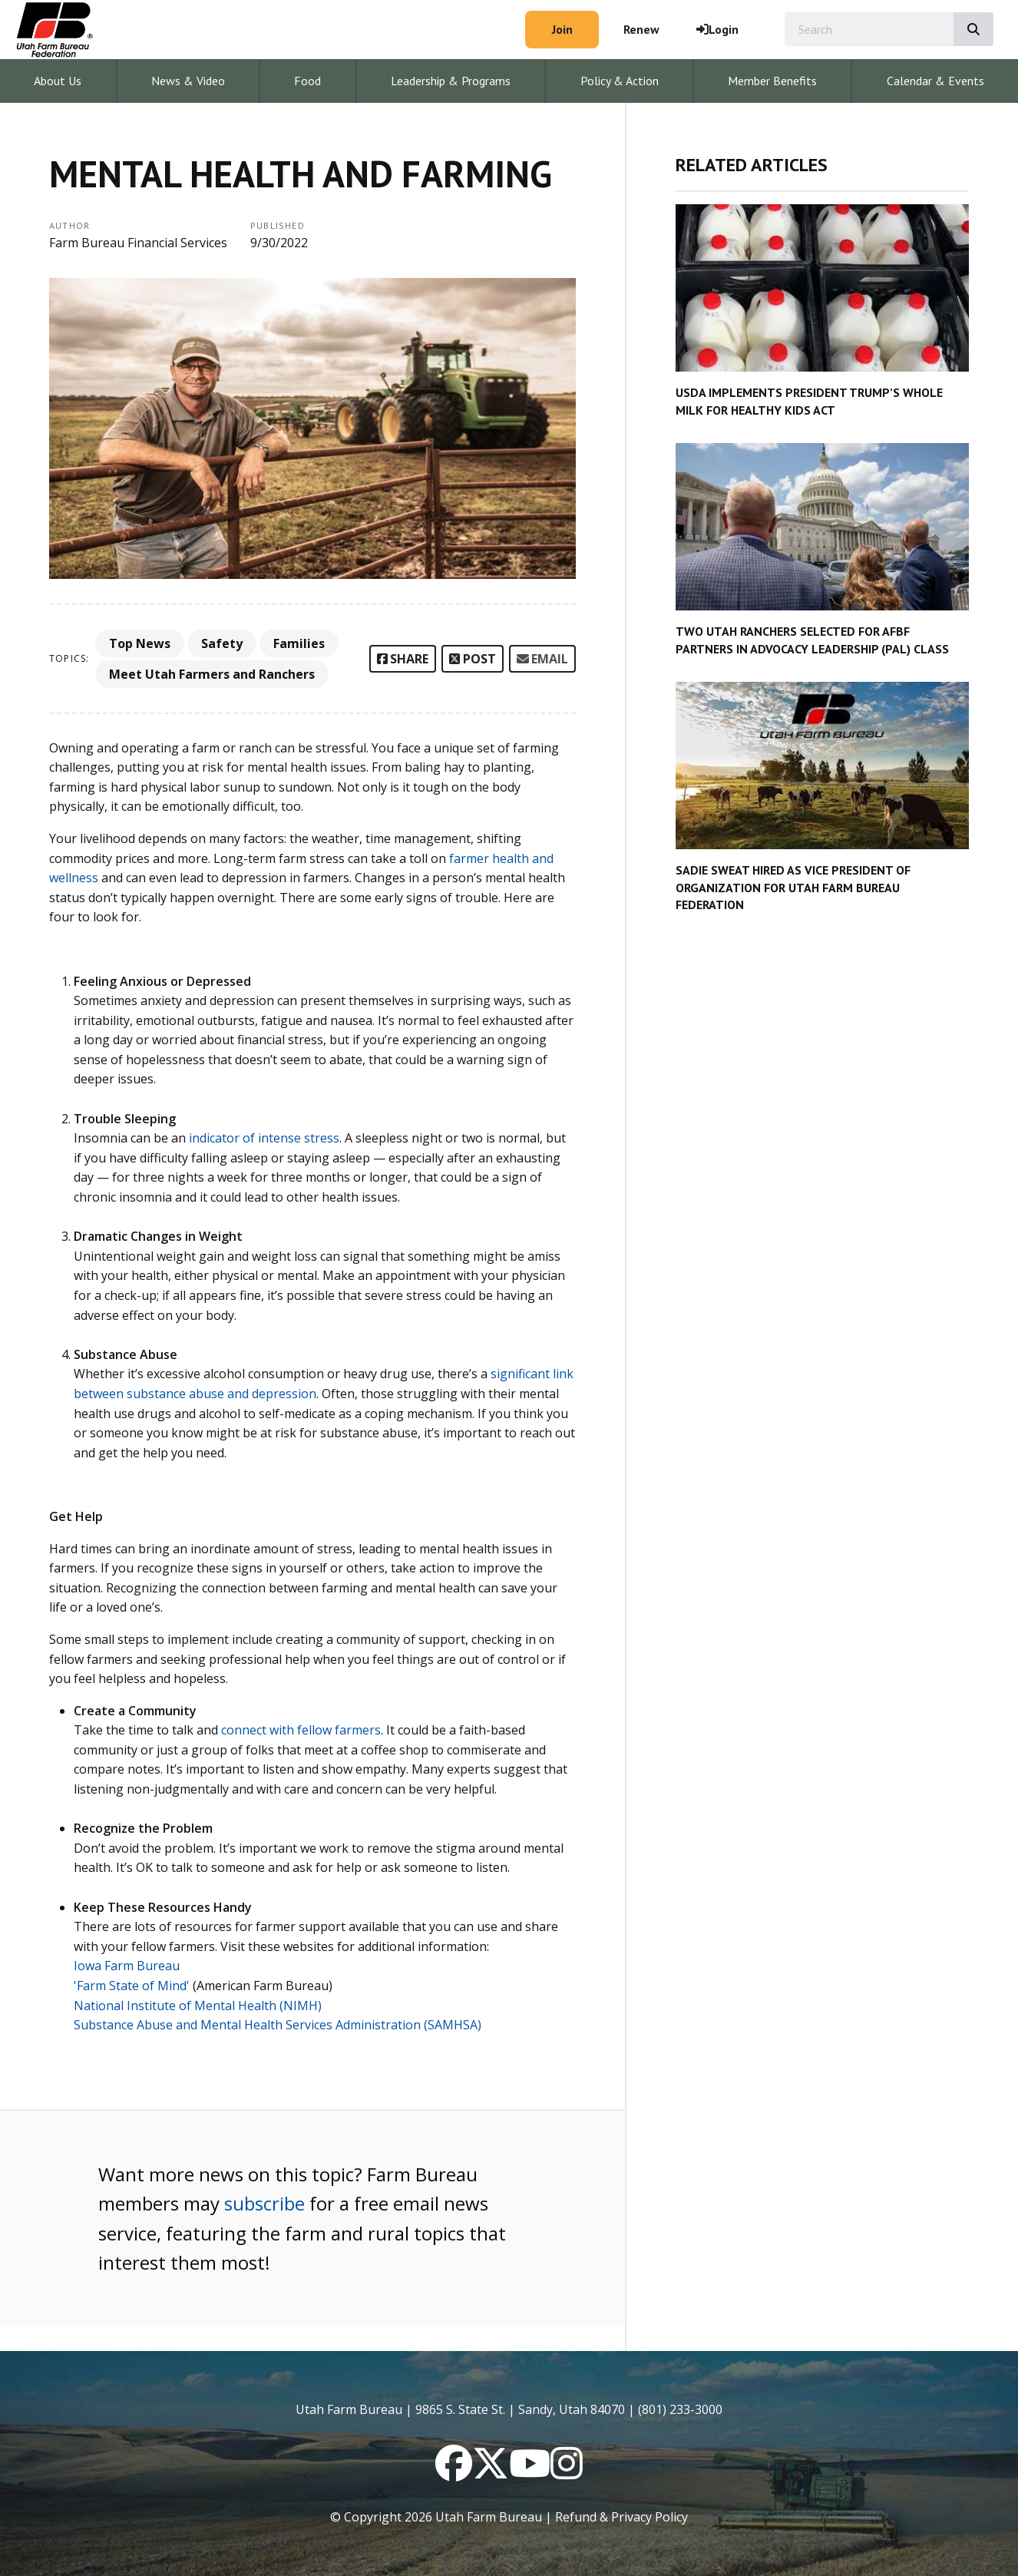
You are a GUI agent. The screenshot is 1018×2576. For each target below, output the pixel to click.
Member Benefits (772, 80)
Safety (222, 643)
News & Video (188, 80)
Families (299, 643)
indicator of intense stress (264, 1137)
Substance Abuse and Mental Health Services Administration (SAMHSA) (277, 2024)
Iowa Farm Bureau (127, 1965)
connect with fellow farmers (301, 1729)
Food (307, 80)
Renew (641, 29)
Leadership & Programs (451, 80)
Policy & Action (619, 80)
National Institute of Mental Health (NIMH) (198, 2005)
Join (562, 29)
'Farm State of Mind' (132, 1985)
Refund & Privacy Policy (621, 2516)
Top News (139, 643)
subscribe (264, 2203)
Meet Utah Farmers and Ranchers (212, 674)
